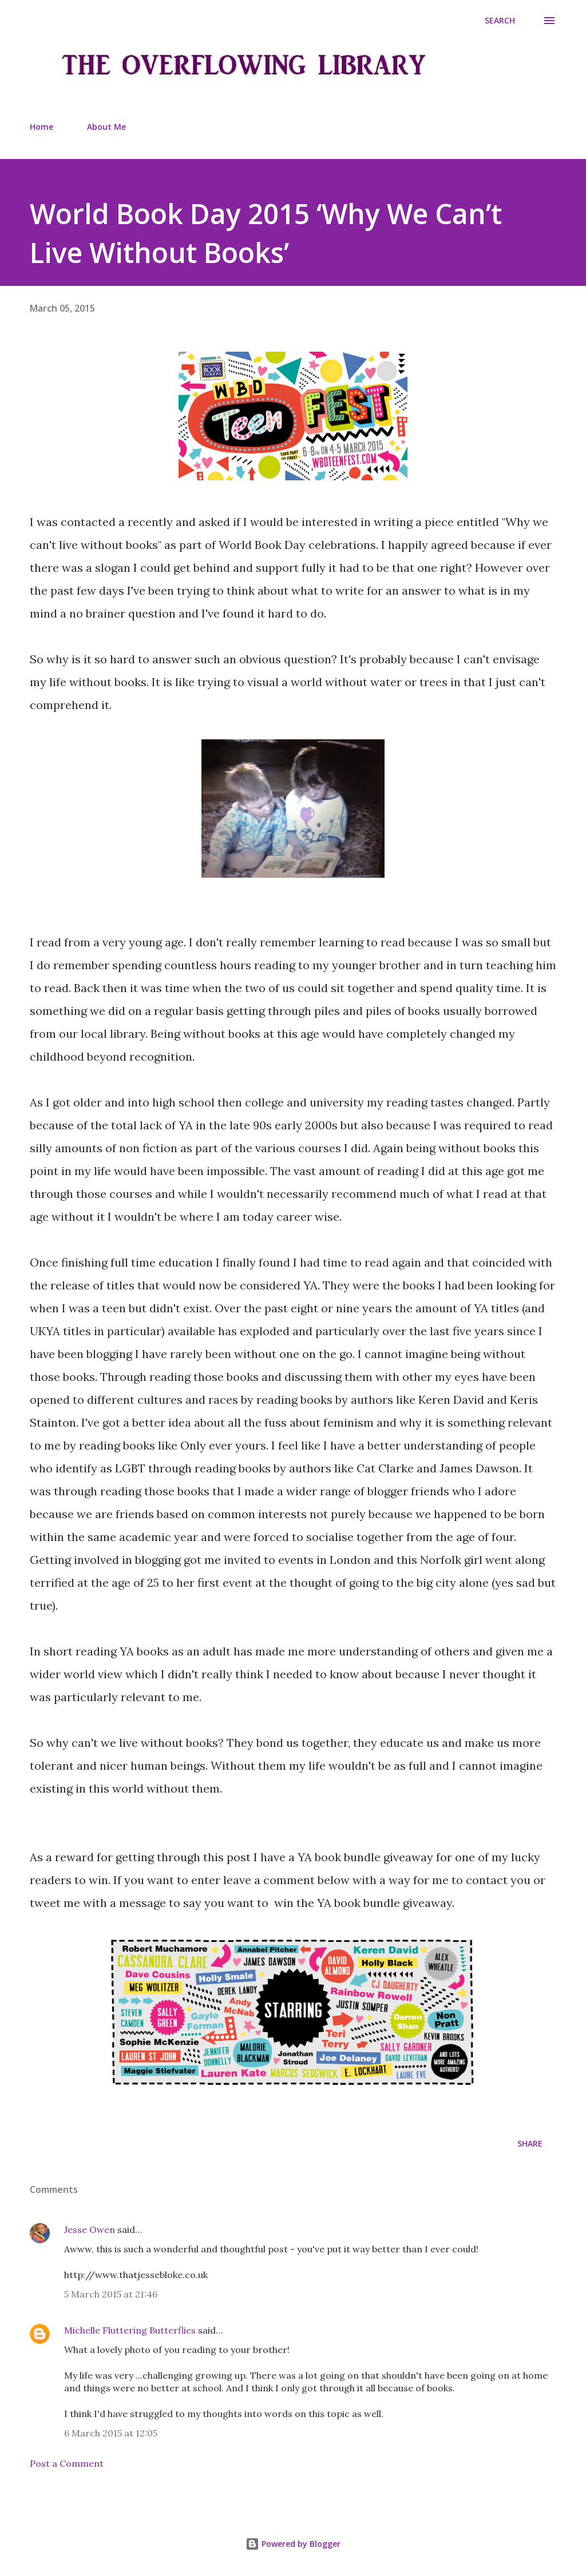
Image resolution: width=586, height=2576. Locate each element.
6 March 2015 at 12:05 (110, 2433)
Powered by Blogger (293, 2543)
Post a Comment (67, 2463)
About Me (106, 126)
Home (41, 126)
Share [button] (530, 2143)
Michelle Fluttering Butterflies (130, 2330)
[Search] (500, 20)
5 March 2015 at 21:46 (110, 2294)
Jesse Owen (89, 2229)
